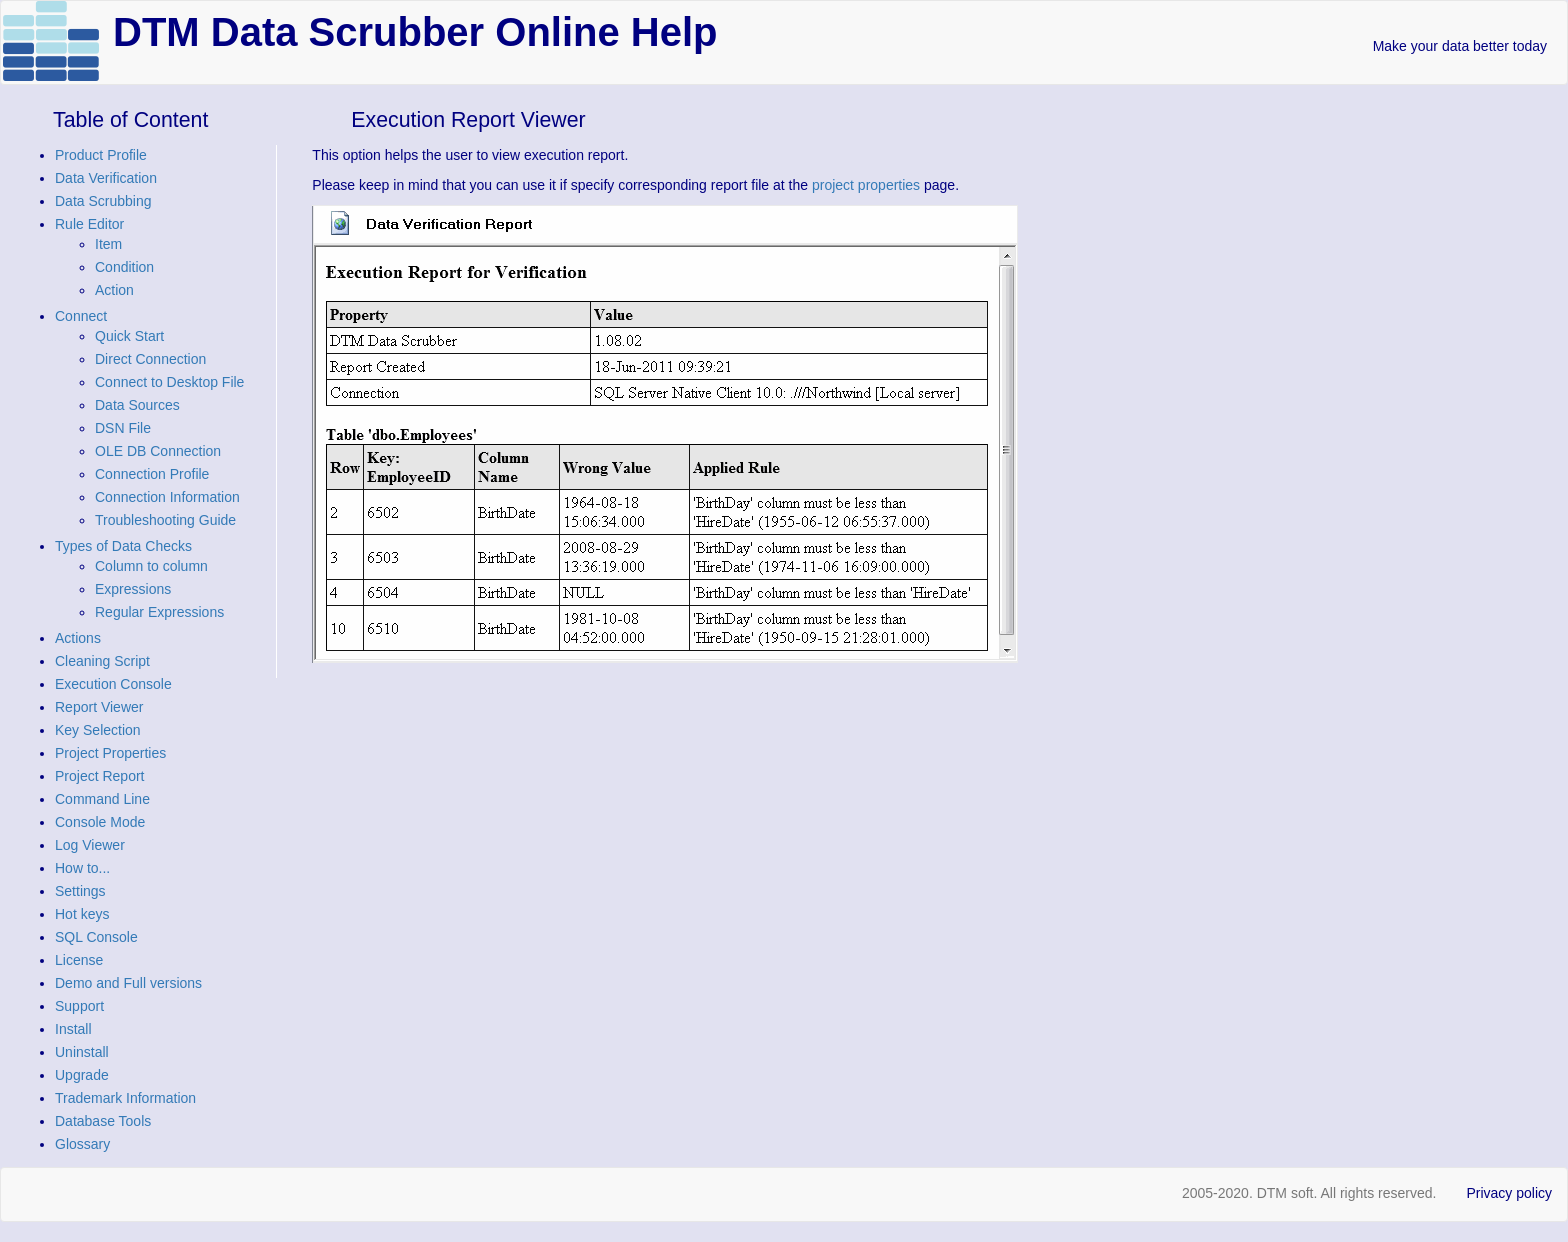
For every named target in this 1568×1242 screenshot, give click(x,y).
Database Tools (103, 1121)
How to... (82, 868)
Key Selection (98, 730)
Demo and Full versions (128, 983)
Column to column (151, 566)
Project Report (99, 776)
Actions (78, 638)
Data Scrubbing (103, 201)
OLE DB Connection (158, 451)
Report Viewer (99, 707)
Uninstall (82, 1052)
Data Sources (137, 405)
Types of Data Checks (123, 546)
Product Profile (101, 155)
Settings (80, 891)
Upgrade (82, 1075)
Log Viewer (90, 845)
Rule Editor (89, 224)
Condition (124, 267)
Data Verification (106, 178)
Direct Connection (150, 359)
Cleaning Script (102, 661)
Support (79, 1006)
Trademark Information (125, 1098)
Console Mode (100, 822)
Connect (81, 316)
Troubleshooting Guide (165, 520)
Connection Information (167, 497)
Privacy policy (1509, 1193)
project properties (866, 185)
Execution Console (113, 684)
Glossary (82, 1144)
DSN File (123, 428)
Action (114, 290)
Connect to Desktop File (169, 382)
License (79, 960)
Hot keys (82, 914)
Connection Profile (152, 474)
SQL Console (96, 937)
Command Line (102, 799)
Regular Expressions (159, 612)
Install (73, 1029)
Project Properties (110, 753)
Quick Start (129, 336)
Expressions (133, 589)
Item (108, 244)
